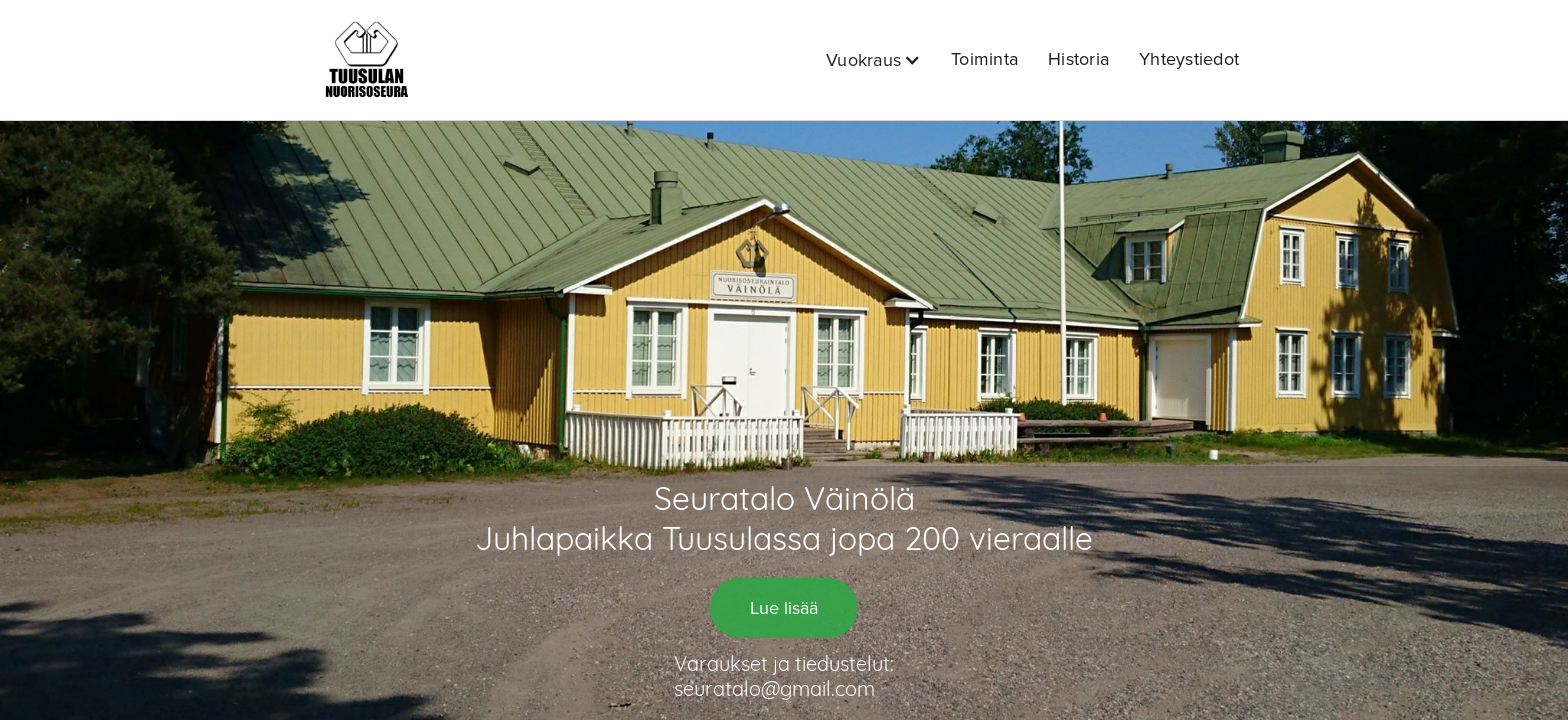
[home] (367, 60)
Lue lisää (784, 608)
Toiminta (984, 59)
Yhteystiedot (1189, 59)
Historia (1078, 59)
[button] (873, 60)
